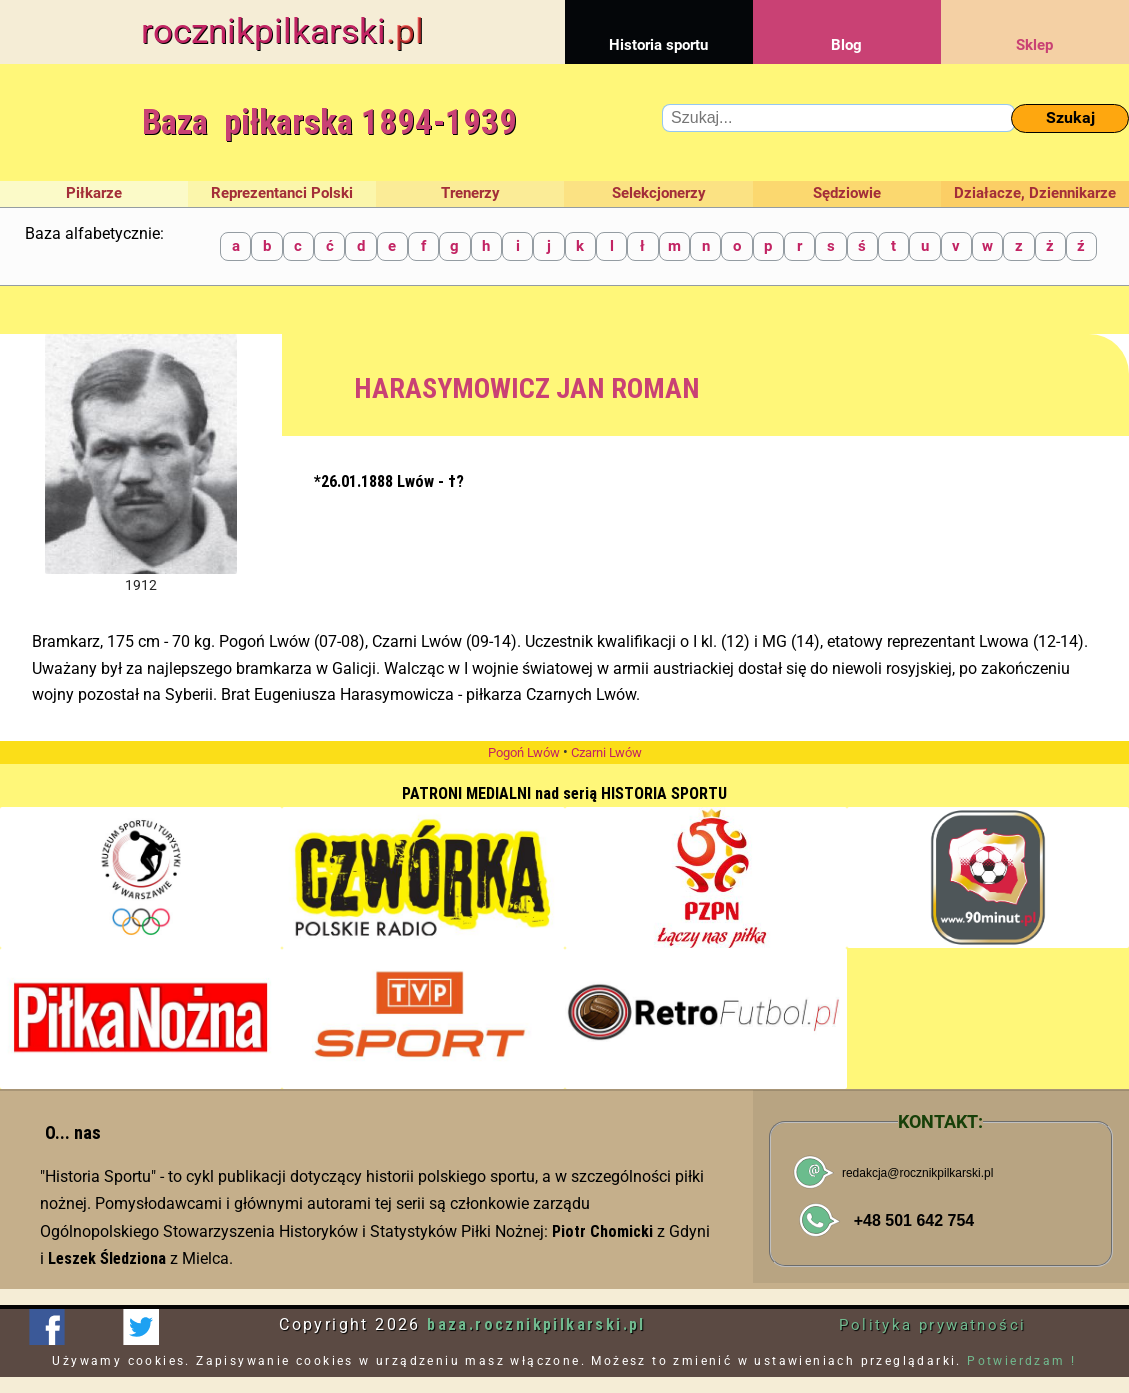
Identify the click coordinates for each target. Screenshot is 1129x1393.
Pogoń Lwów (524, 752)
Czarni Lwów (606, 752)
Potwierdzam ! (1021, 1361)
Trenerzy (470, 193)
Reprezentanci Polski (282, 193)
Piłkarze (94, 193)
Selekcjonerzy (659, 193)
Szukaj (1070, 117)
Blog (847, 27)
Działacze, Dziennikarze (1035, 193)
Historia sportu (659, 27)
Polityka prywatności (932, 1325)
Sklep (1035, 27)
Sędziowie (847, 193)
